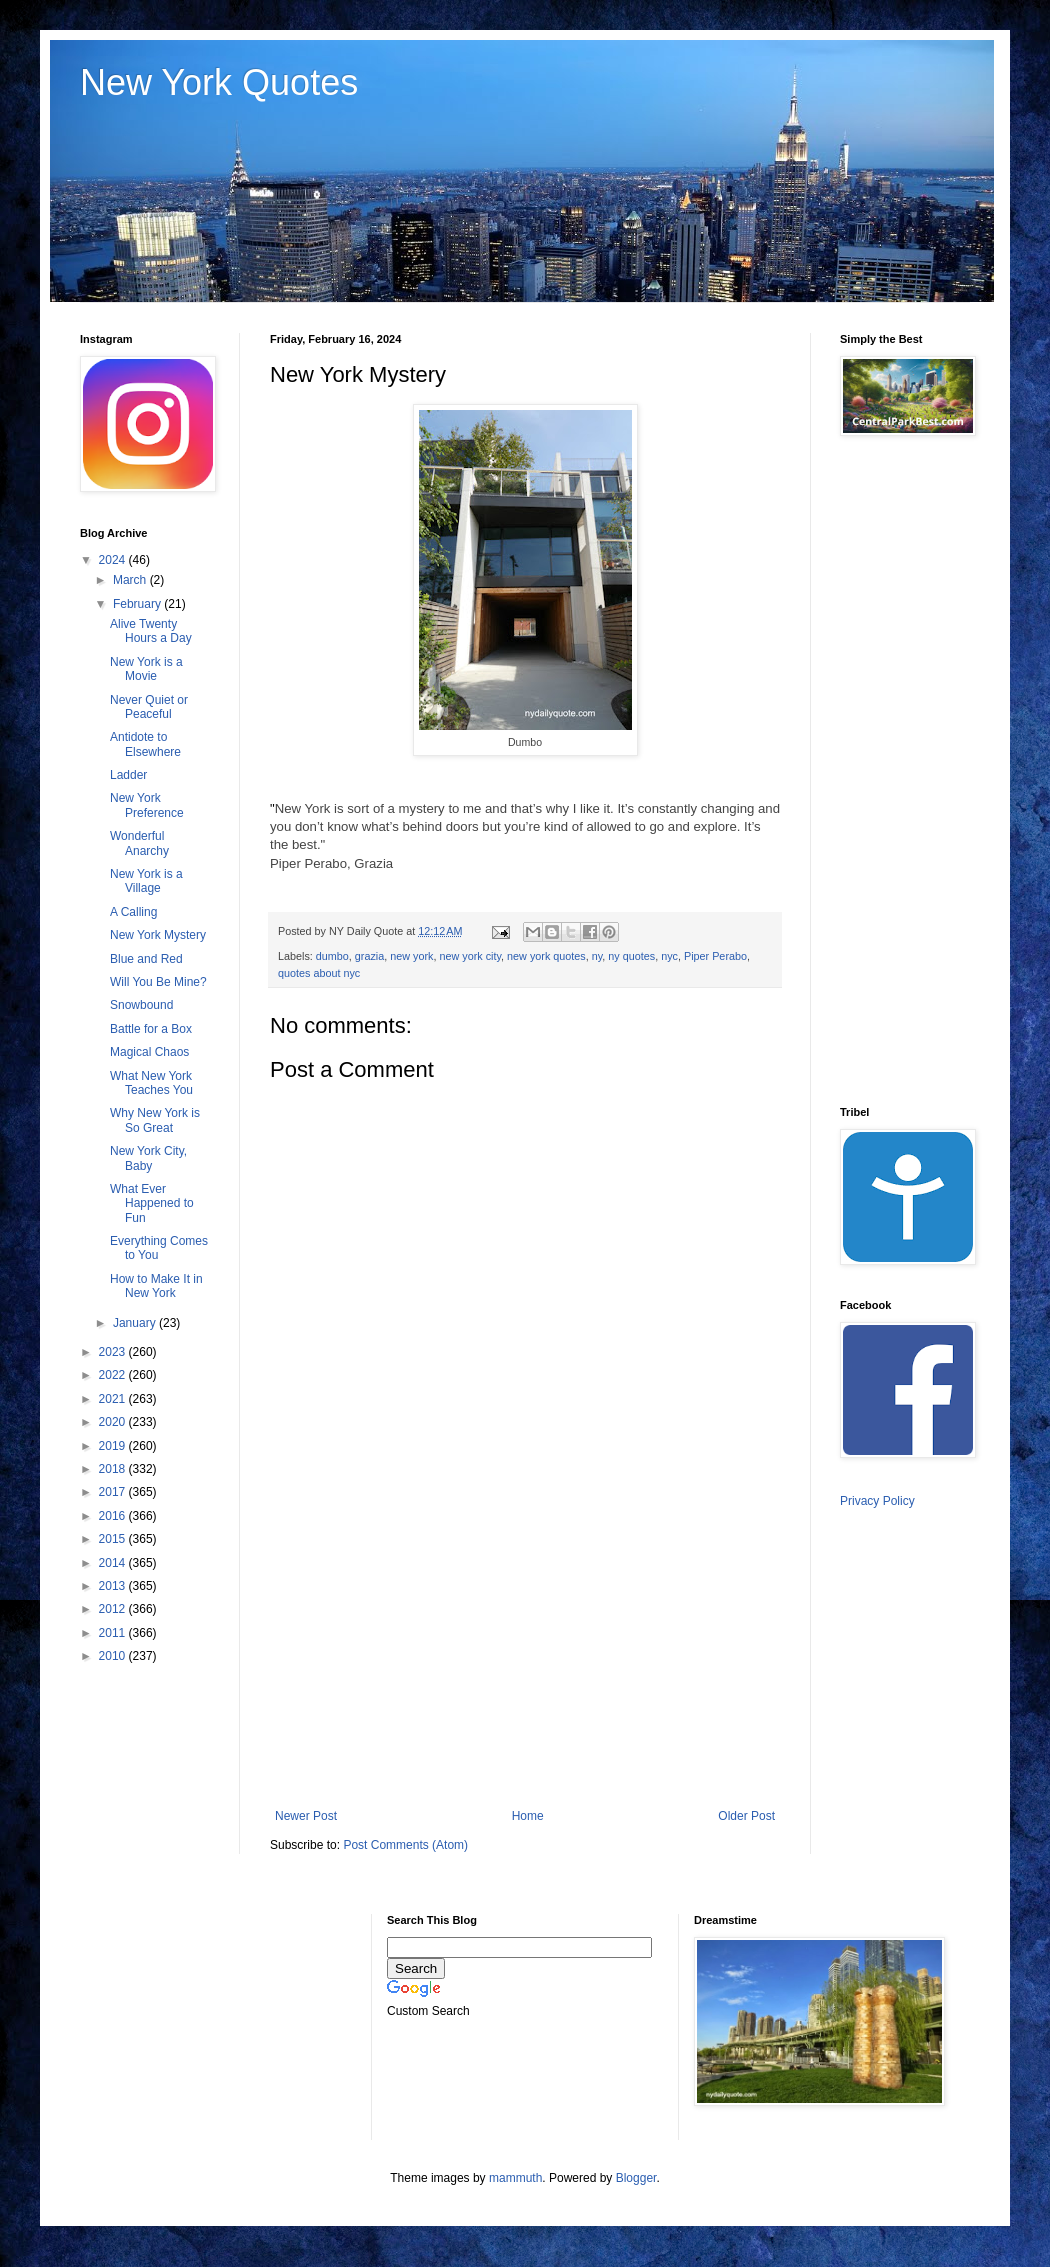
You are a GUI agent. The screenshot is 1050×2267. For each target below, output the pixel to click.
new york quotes (546, 956)
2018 (114, 1469)
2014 (114, 1563)
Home (528, 1816)
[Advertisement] (525, 1659)
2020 (114, 1422)
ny (597, 956)
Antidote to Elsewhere (145, 744)
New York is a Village (146, 881)
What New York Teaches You (151, 1083)
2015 (114, 1539)
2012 (114, 1609)
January (136, 1323)
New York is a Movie (146, 669)
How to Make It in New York (156, 1286)
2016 (114, 1516)
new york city (470, 956)
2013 (114, 1586)
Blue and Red (146, 959)
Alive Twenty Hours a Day (151, 631)
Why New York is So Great (155, 1120)
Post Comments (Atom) (405, 1845)
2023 (114, 1352)
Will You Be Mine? (158, 982)
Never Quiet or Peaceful (149, 707)
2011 (114, 1633)
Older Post (746, 1816)
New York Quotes (219, 82)
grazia (369, 956)
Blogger (636, 2178)
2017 (114, 1492)
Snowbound (141, 1005)
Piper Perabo (715, 956)
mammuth (515, 2178)
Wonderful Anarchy (139, 843)
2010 (114, 1656)
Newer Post (306, 1816)
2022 (114, 1375)
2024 (114, 560)
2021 (114, 1399)
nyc (669, 956)
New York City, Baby (148, 1158)
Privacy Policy (877, 1501)
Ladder (128, 775)
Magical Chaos (149, 1052)
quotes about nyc (319, 973)
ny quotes (631, 956)
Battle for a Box (151, 1029)
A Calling (133, 912)
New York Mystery (158, 935)
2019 (114, 1446)
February (138, 604)
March (131, 580)
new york (411, 956)
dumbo (332, 956)
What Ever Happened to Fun (152, 1203)
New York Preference (147, 805)
